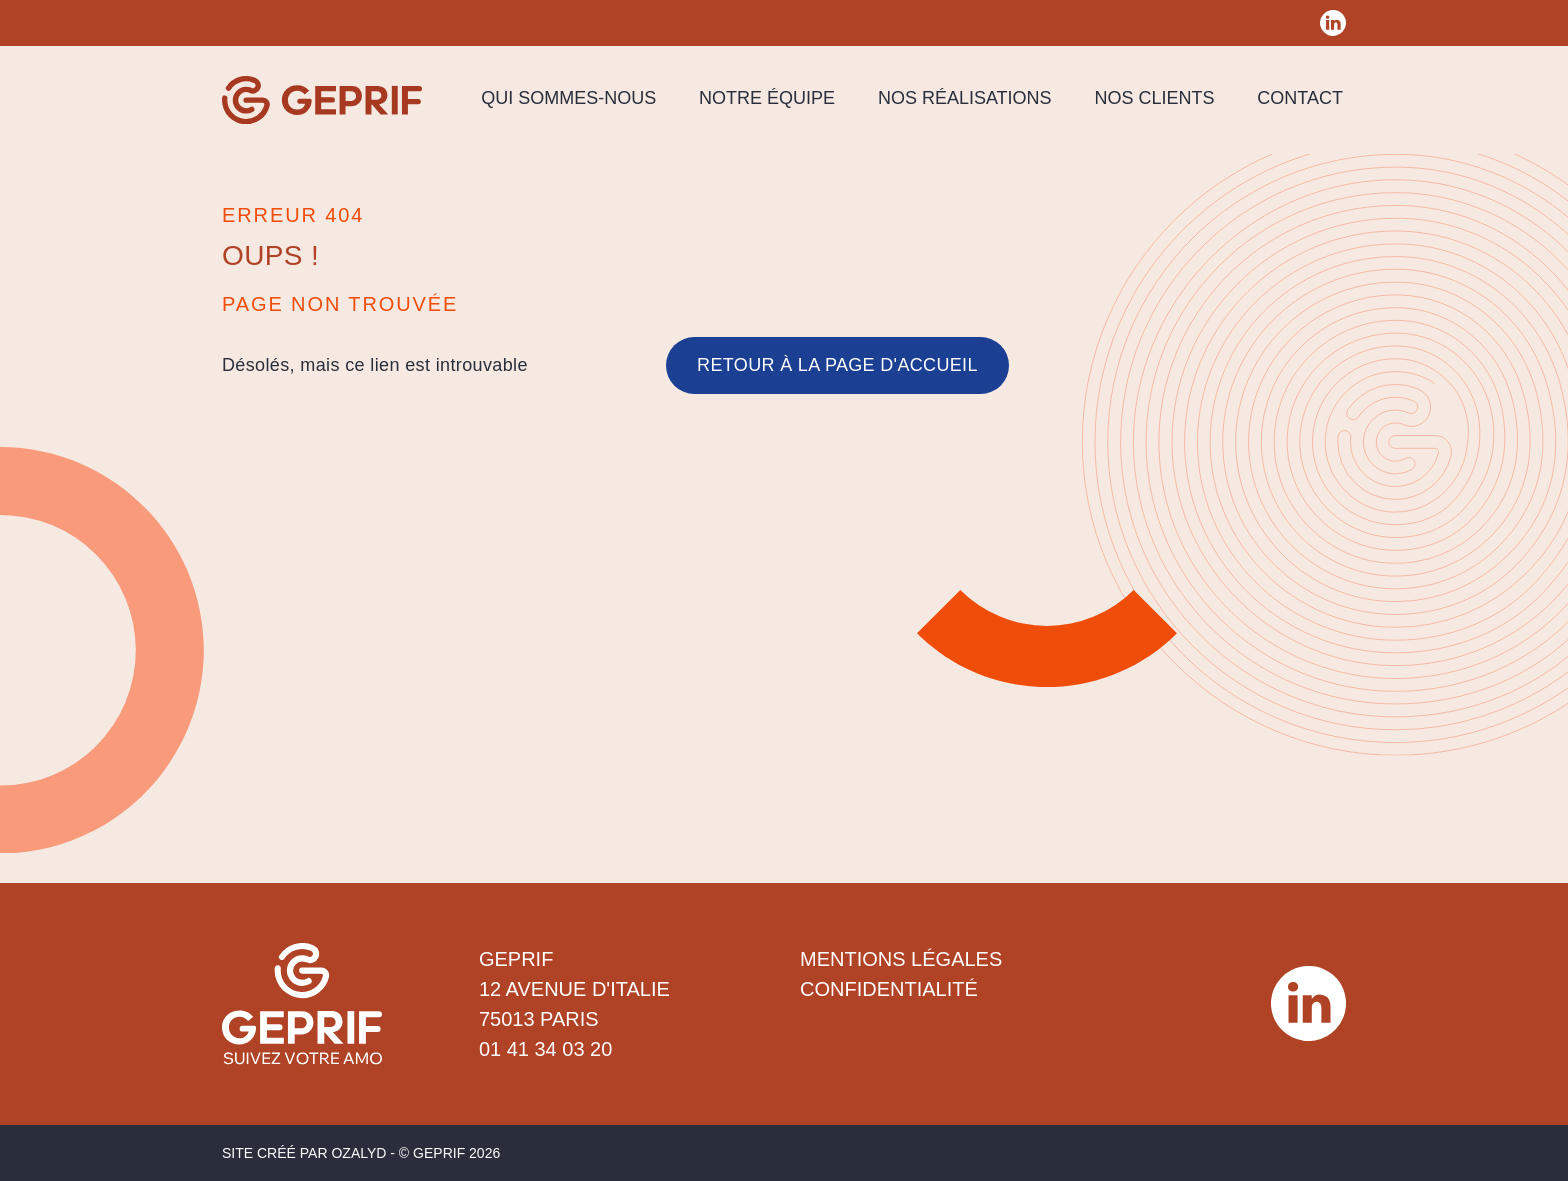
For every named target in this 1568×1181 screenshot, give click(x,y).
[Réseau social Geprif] (1333, 23)
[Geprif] (322, 100)
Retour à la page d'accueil (837, 365)
